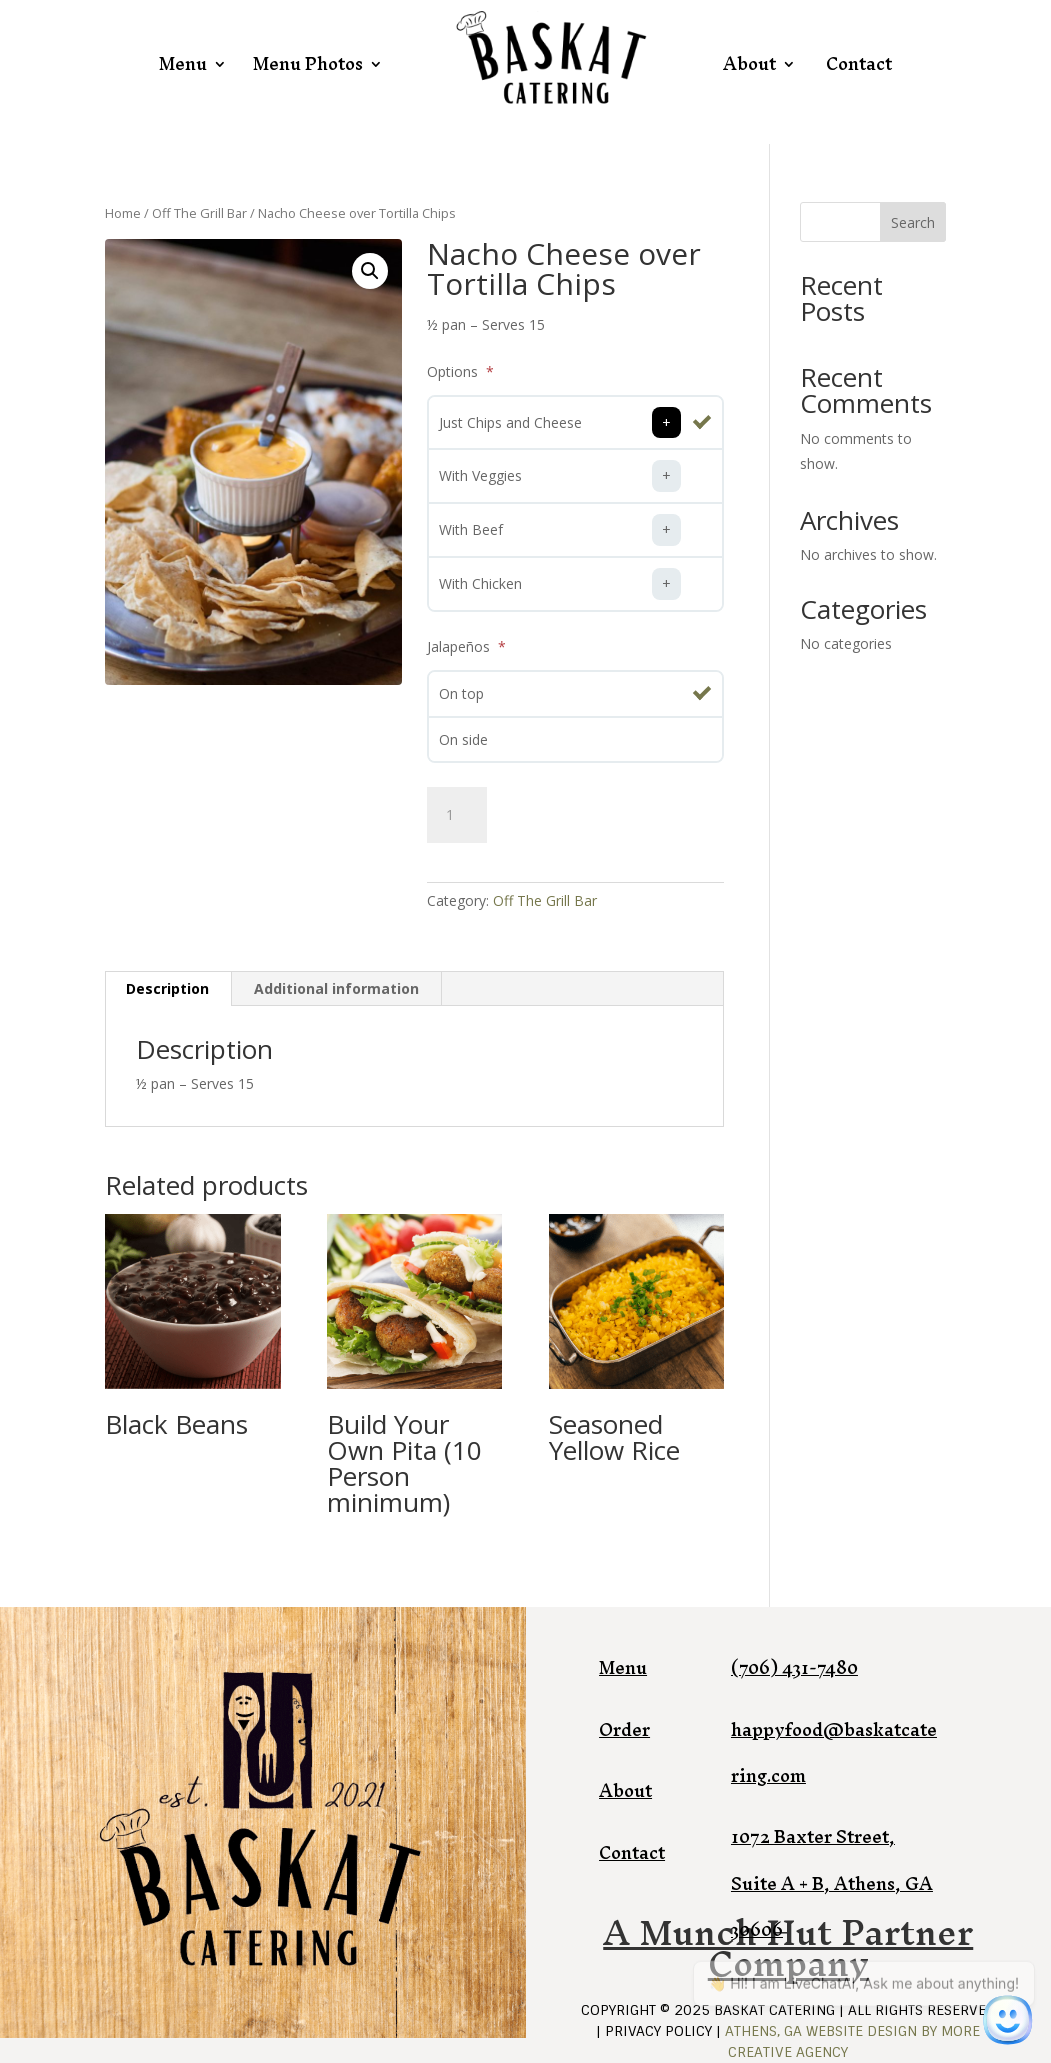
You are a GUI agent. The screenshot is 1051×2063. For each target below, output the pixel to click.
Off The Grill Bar (199, 213)
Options (454, 371)
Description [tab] (167, 988)
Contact (859, 63)
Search (913, 222)
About (749, 63)
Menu (183, 63)
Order (624, 1729)
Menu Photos (308, 63)
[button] (370, 271)
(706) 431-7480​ (794, 1667)
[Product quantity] (457, 815)
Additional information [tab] (336, 988)
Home (123, 213)
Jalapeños (460, 646)
